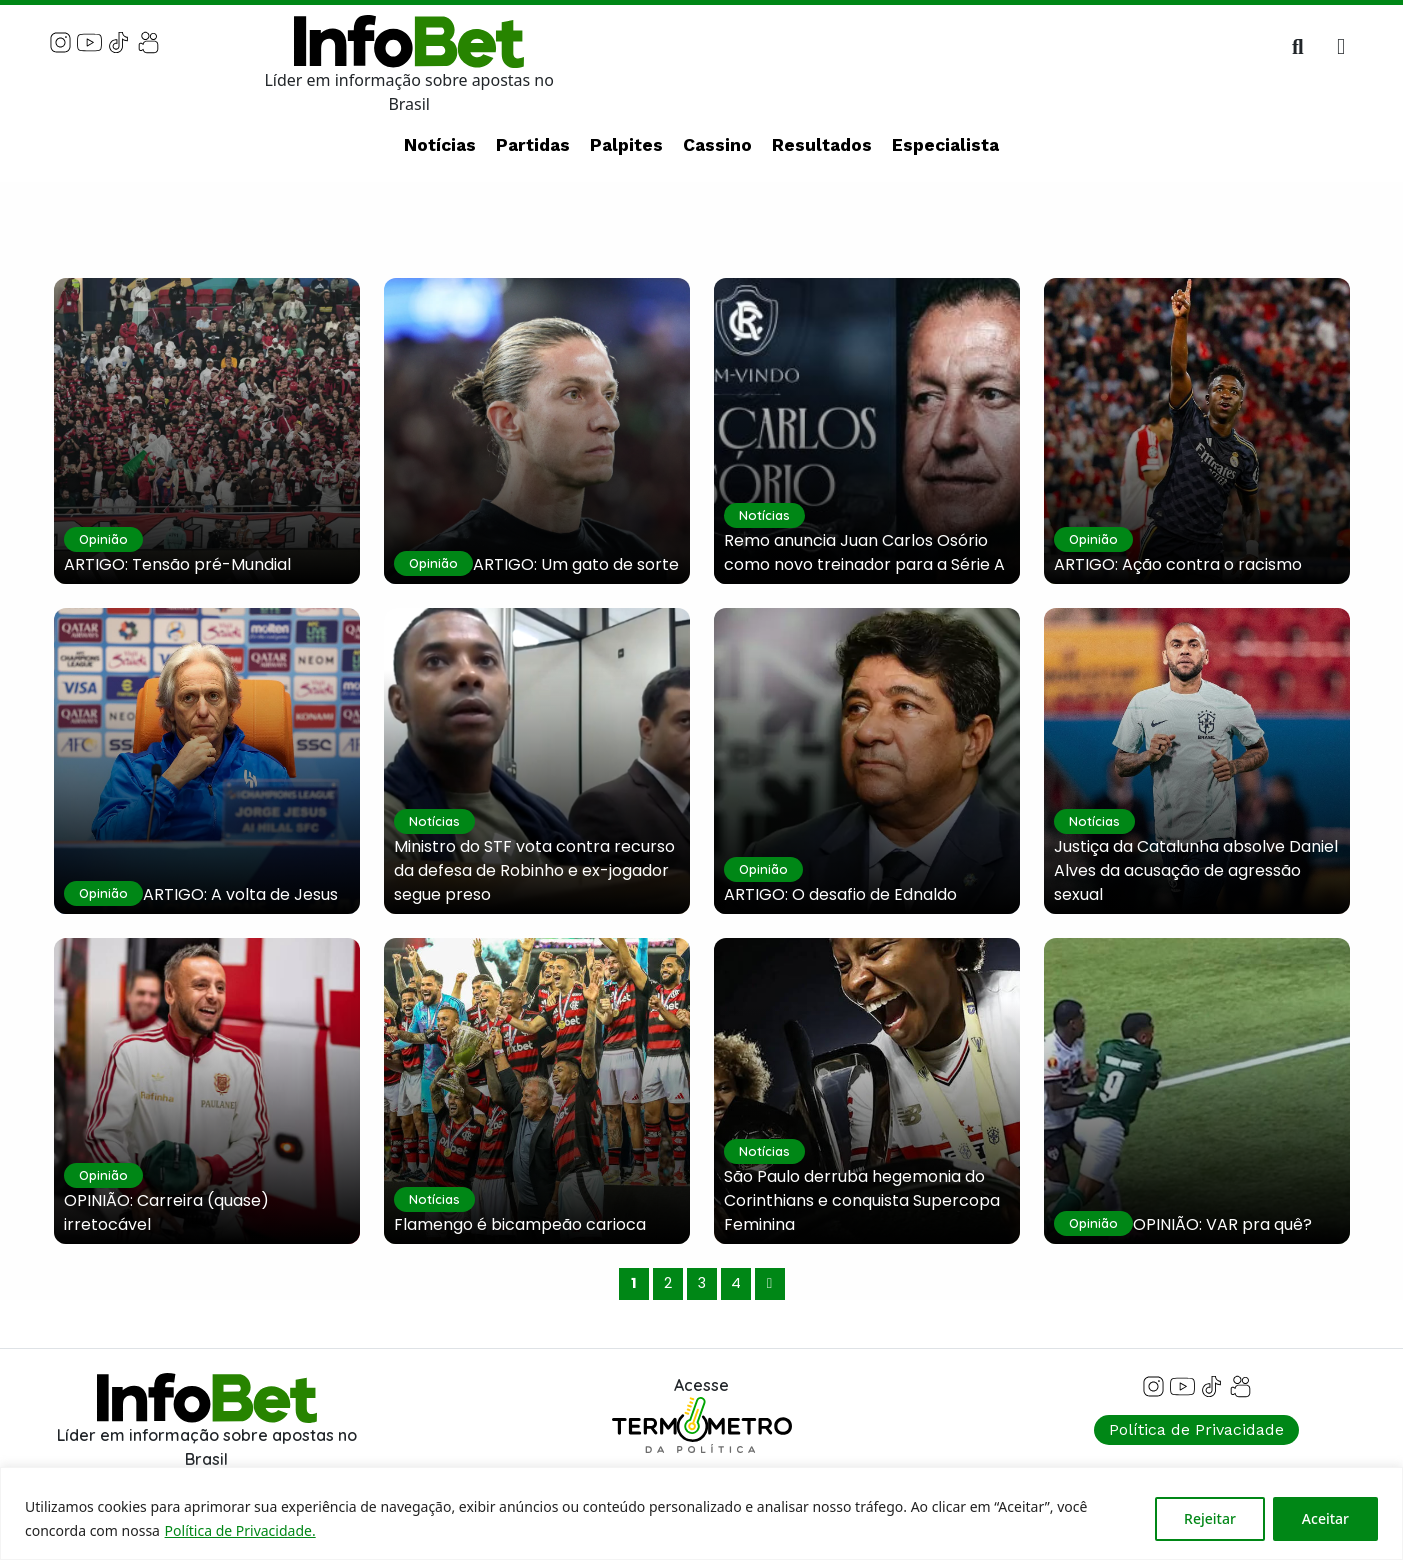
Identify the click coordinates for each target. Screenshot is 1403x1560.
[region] (701, 1513)
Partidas (533, 145)
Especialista (945, 145)
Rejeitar (1210, 1518)
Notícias (440, 145)
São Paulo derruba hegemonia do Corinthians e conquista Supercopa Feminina (862, 1200)
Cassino (717, 145)
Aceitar (1325, 1518)
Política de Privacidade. (240, 1530)
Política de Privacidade (1196, 1429)
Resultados (822, 145)
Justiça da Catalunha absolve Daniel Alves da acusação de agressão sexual (1196, 870)
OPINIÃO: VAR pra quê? (1222, 1224)
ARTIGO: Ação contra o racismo (1178, 564)
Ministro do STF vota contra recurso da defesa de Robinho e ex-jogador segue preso (534, 870)
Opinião (103, 539)
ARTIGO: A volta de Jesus (240, 894)
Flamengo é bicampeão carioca (520, 1224)
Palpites (626, 145)
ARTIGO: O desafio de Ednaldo (840, 894)
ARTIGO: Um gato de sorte (576, 564)
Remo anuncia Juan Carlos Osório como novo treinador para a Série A (864, 552)
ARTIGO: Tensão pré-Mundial (177, 564)
